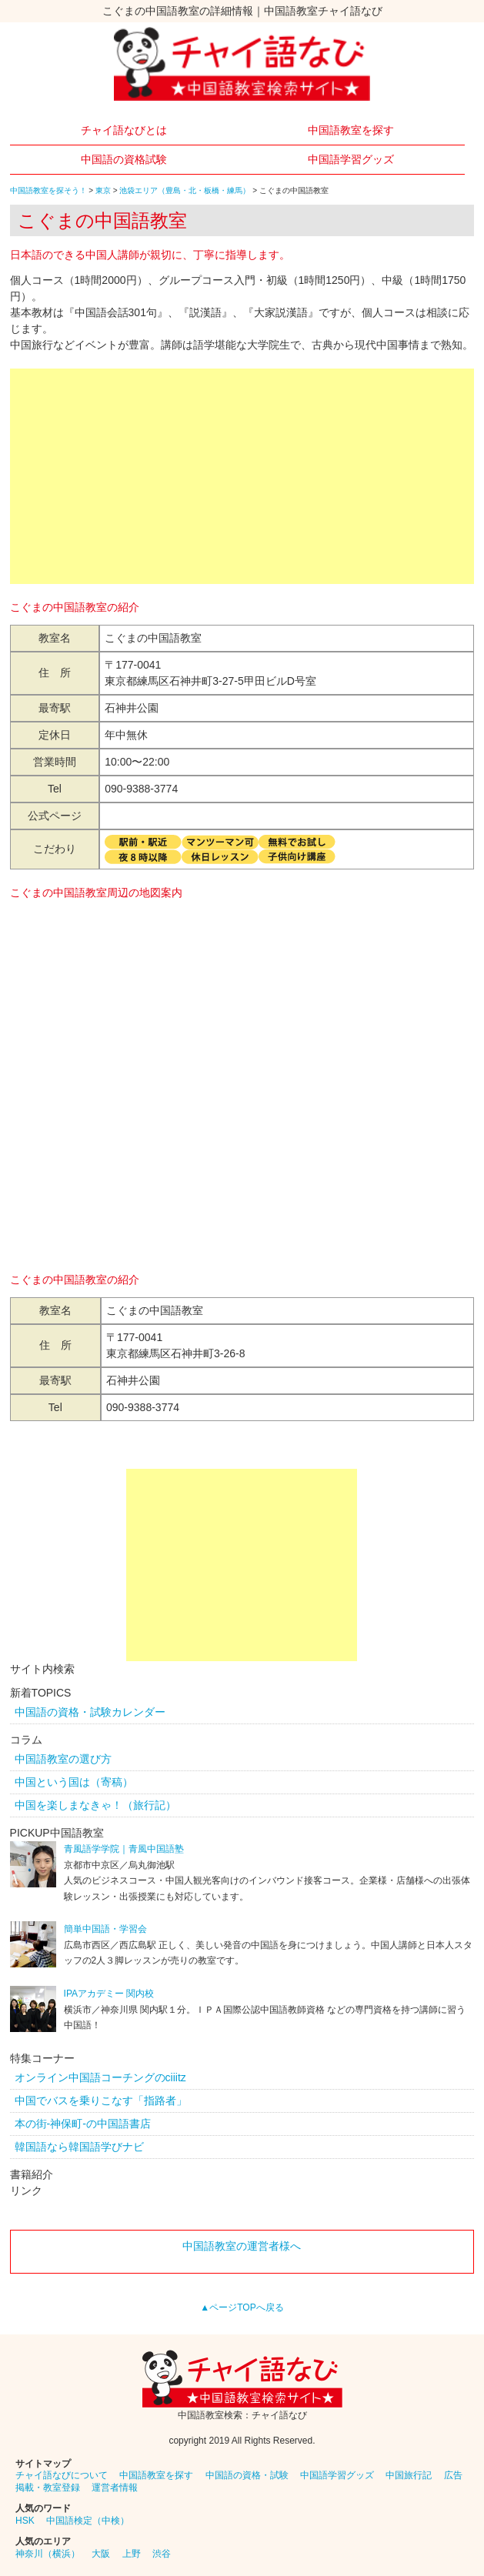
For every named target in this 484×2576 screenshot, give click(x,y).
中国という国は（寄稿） (74, 1782)
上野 (131, 2553)
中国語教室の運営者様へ (241, 2246)
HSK (25, 2520)
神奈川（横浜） (47, 2553)
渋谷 (161, 2553)
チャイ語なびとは (124, 130)
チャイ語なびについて (61, 2475)
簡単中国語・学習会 (105, 1929)
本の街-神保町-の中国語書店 (83, 2123)
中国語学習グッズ (351, 159)
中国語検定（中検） (87, 2520)
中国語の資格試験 (124, 159)
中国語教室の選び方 (63, 1759)
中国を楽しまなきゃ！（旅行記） (95, 1805)
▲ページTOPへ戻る (241, 2307)
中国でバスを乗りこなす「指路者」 (101, 2100)
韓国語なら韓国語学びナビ (79, 2147)
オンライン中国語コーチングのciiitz (100, 2077)
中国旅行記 (409, 2475)
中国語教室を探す (351, 130)
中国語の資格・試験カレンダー (90, 1712)
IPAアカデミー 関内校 (109, 1993)
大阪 (101, 2553)
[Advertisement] (242, 476)
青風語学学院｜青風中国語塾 (124, 1849)
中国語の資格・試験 (247, 2475)
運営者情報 (115, 2487)
